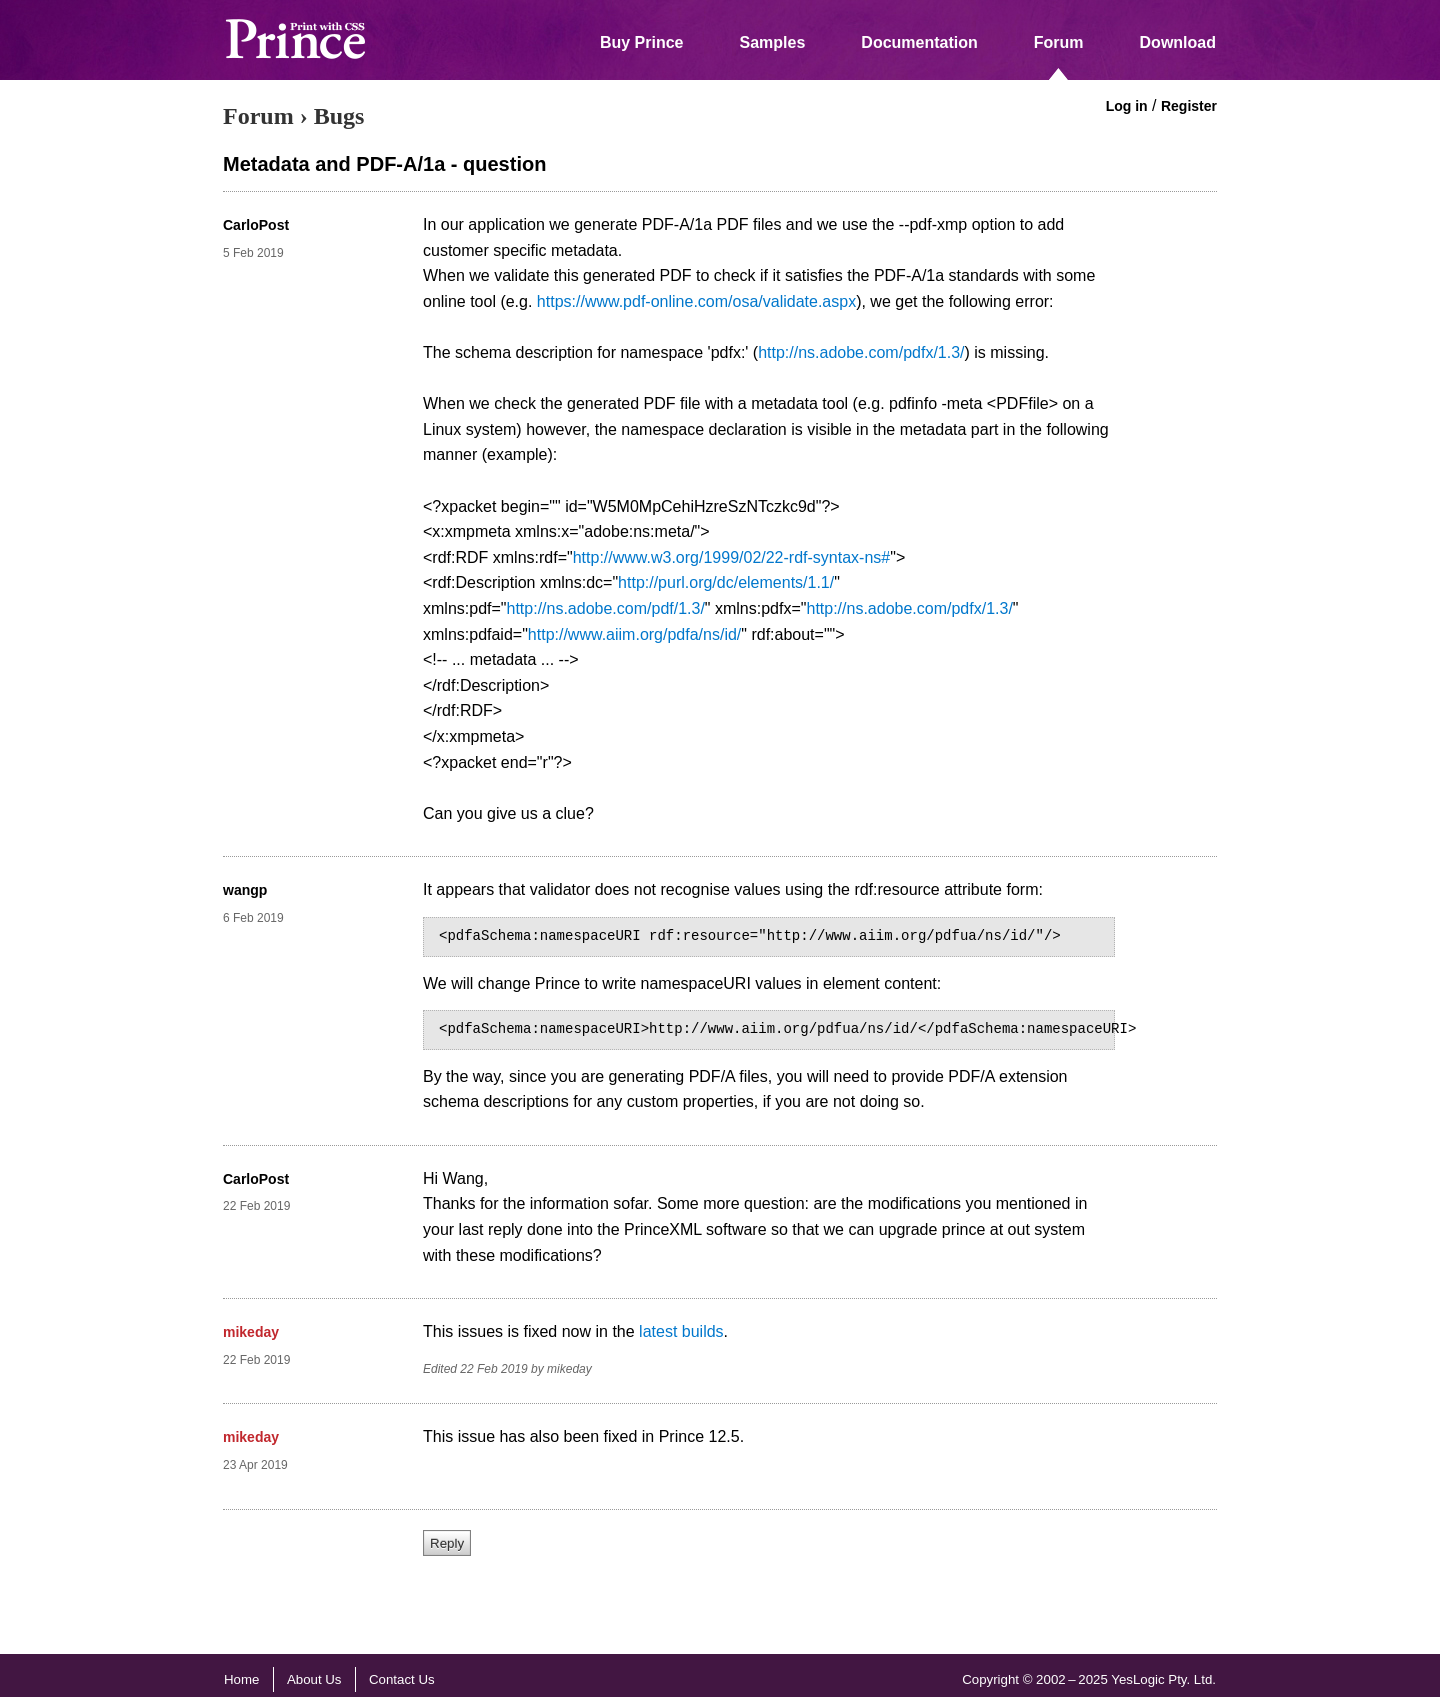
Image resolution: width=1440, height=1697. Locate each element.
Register (1189, 106)
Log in (1127, 106)
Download (1178, 42)
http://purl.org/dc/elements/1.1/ (726, 582)
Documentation (919, 42)
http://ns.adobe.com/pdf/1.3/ (606, 608)
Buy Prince (642, 42)
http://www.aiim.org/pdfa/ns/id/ (634, 634)
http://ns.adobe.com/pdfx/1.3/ (861, 352)
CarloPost (256, 225)
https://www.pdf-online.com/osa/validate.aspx (696, 301)
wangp (245, 890)
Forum (1059, 42)
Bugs (339, 116)
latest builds (681, 1331)
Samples (773, 42)
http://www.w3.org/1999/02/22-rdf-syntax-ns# (732, 557)
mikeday (251, 1332)
